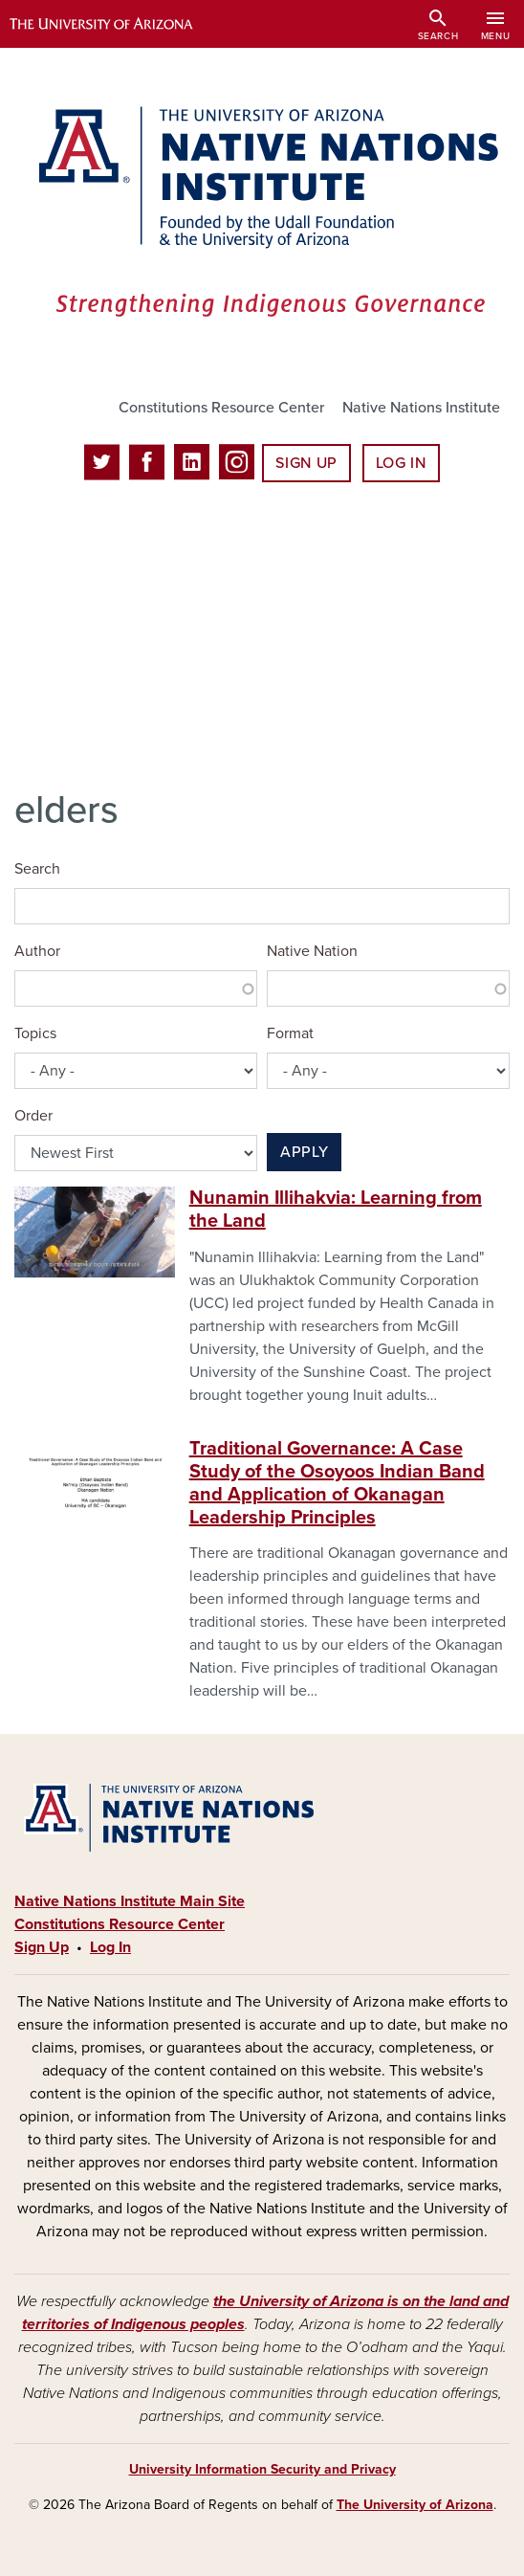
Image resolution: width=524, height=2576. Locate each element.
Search (37, 868)
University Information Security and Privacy (262, 2469)
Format (290, 1033)
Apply (304, 1152)
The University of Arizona (415, 2505)
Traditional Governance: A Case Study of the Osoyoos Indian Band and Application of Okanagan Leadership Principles (337, 1483)
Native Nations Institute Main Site (129, 1901)
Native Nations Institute (421, 407)
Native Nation (312, 951)
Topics (35, 1033)
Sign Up (306, 463)
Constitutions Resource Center (221, 407)
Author (37, 951)
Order (33, 1115)
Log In (401, 463)
